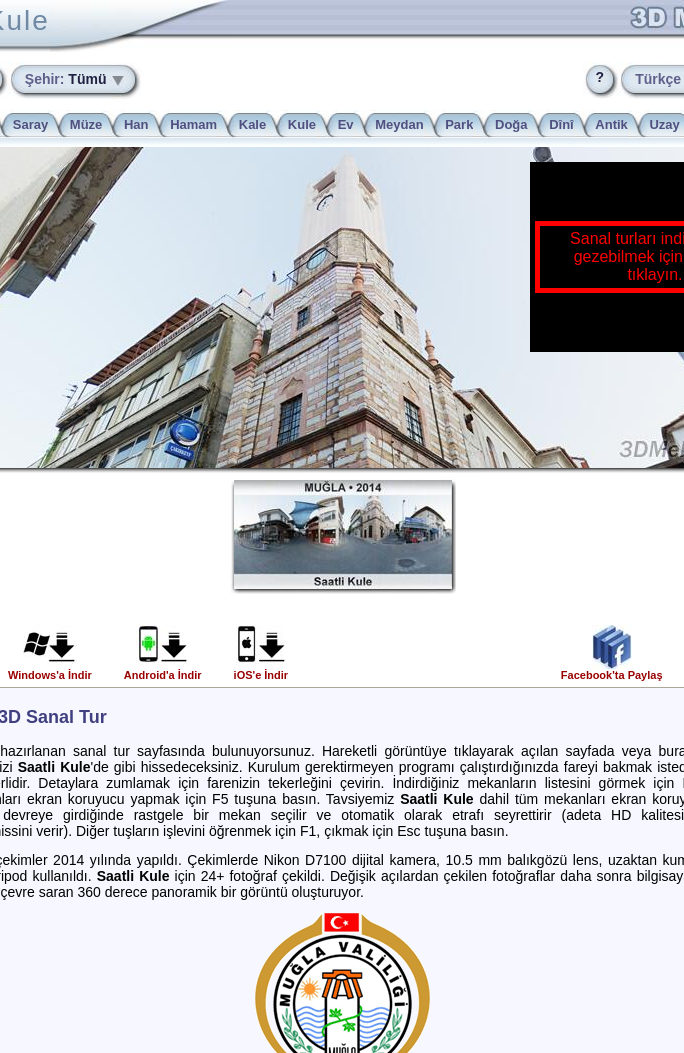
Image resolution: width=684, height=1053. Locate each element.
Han (136, 124)
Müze (86, 124)
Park (459, 124)
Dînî (561, 124)
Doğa (511, 124)
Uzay (664, 124)
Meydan (399, 124)
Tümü (68, 79)
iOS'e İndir (261, 670)
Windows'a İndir (50, 670)
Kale (252, 124)
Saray (30, 124)
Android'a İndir (163, 670)
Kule (302, 124)
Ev (346, 124)
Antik (611, 124)
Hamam (193, 124)
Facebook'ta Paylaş (612, 670)
